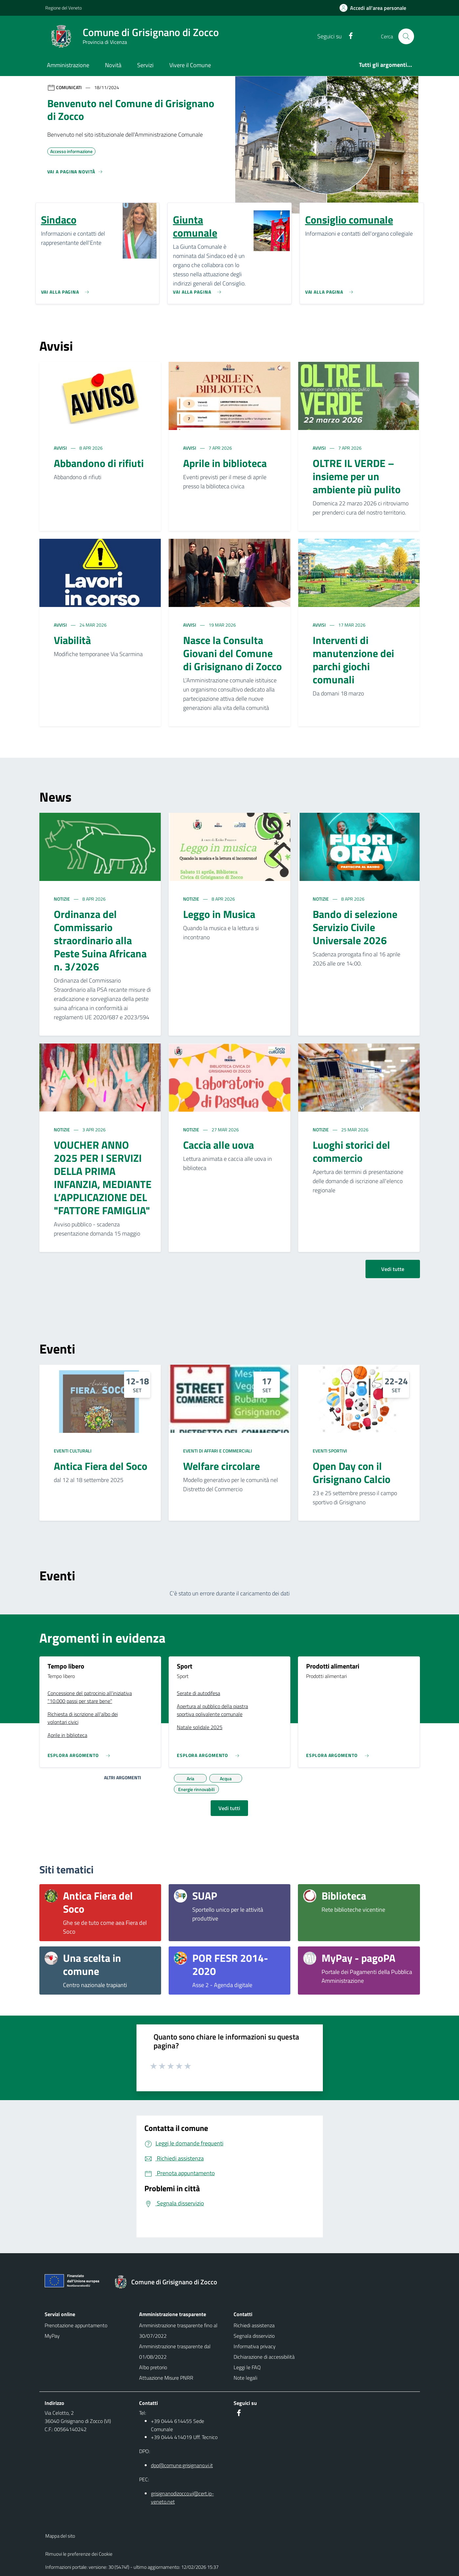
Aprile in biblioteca (225, 463)
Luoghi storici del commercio (351, 1151)
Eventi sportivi (330, 1450)
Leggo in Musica (219, 914)
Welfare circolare (221, 1466)
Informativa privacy (255, 2346)
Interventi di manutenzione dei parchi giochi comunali (353, 659)
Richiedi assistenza (254, 2325)
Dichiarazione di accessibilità (264, 2357)
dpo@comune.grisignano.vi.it (182, 2465)
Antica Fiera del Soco (100, 1466)
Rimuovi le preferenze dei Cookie (79, 2554)
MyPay (52, 2336)
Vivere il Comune (190, 65)
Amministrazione (68, 65)
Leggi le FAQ (247, 2367)
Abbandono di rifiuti (99, 463)
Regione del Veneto (63, 7)
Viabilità (72, 640)
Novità (113, 65)
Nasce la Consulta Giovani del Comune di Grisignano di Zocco (232, 653)
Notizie (62, 898)
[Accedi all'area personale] (375, 8)
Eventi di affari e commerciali (217, 1450)
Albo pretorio (153, 2367)
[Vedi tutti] (75, 174)
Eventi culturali (73, 1450)
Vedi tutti (229, 1808)
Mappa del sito (60, 2536)
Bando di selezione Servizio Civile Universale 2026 (355, 927)
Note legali (245, 2378)
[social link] (348, 36)
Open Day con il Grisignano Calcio (351, 1472)
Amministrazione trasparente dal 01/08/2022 (175, 2351)
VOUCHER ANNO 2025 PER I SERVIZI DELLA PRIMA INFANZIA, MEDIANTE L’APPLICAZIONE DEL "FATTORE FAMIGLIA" (103, 1177)
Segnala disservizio (254, 2336)
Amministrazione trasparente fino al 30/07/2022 (178, 2330)
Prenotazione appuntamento (76, 2325)
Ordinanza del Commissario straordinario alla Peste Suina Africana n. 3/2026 (100, 940)
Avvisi (61, 447)
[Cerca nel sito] (406, 36)
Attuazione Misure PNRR (166, 2378)
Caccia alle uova (218, 1145)
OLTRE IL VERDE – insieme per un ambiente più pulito (357, 476)
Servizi (145, 65)
